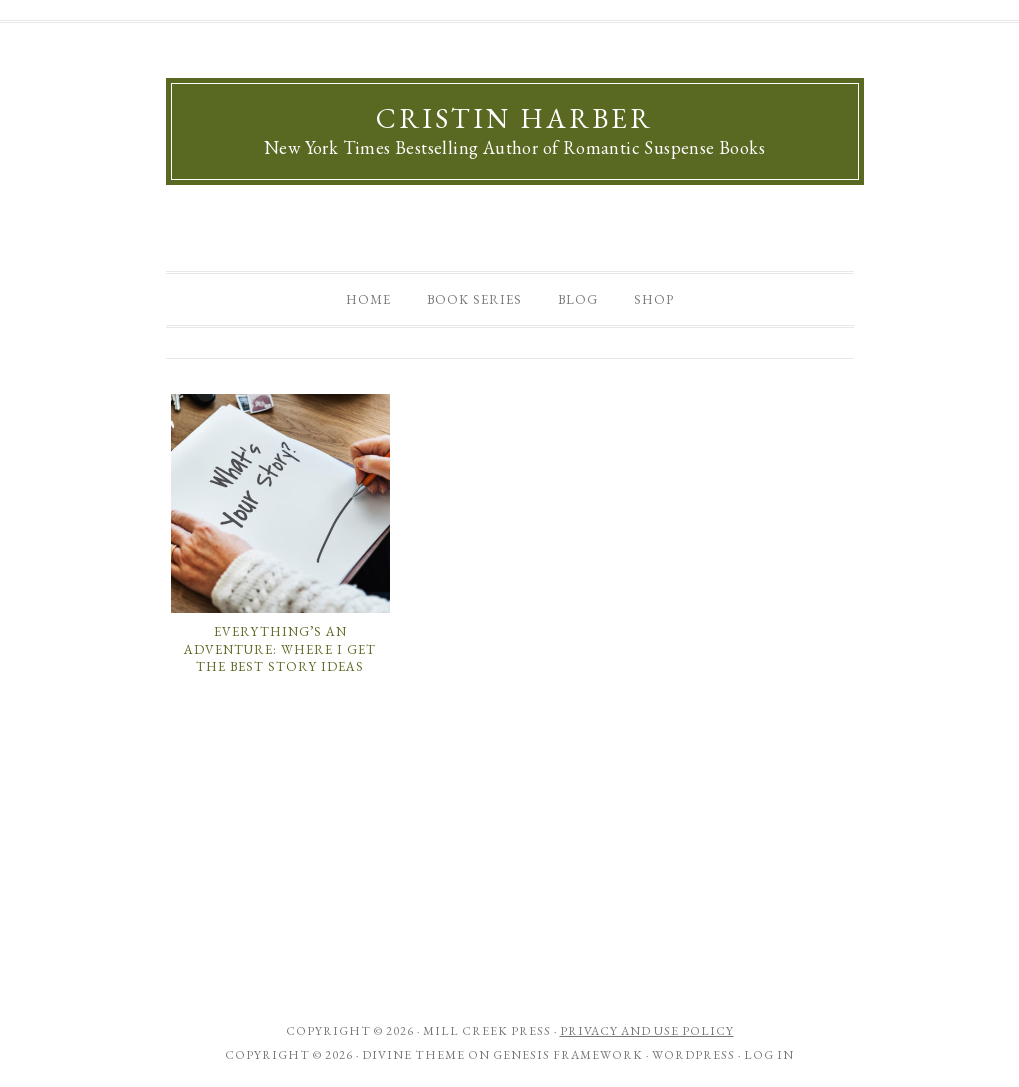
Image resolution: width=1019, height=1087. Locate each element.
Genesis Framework (568, 1055)
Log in (769, 1055)
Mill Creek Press (487, 1031)
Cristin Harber (514, 118)
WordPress (693, 1055)
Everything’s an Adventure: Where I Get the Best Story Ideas (280, 649)
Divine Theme (413, 1055)
